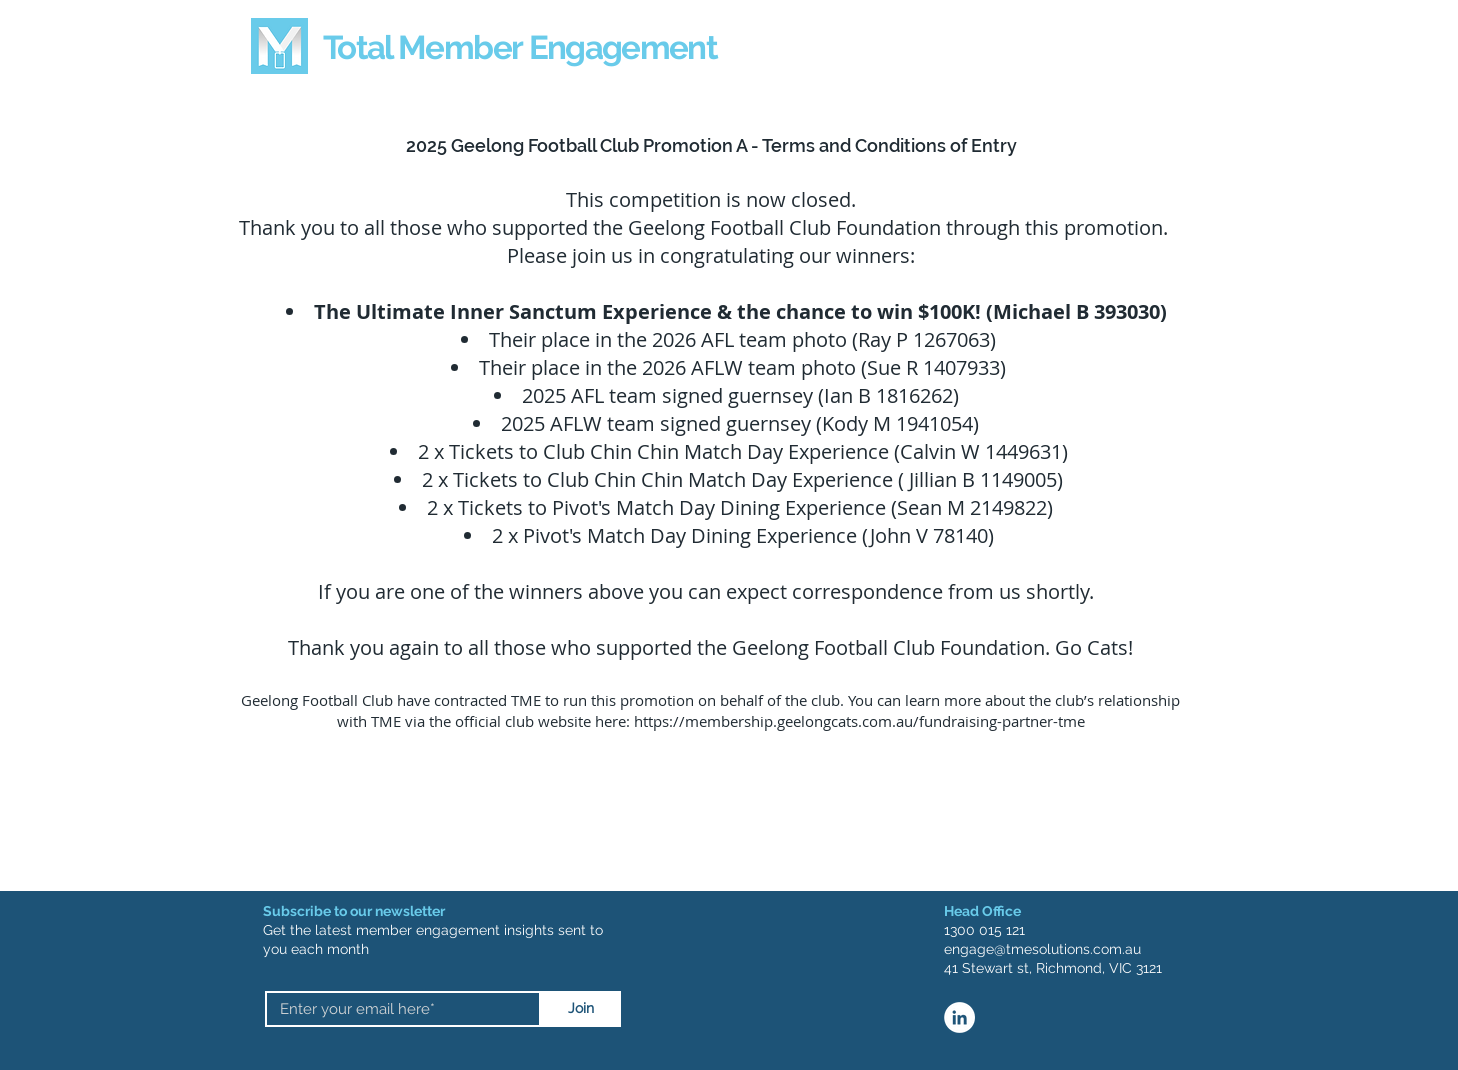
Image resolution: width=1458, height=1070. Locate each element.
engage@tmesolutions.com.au (1042, 949)
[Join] (581, 1009)
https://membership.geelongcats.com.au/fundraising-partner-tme (859, 721)
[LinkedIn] (959, 1017)
